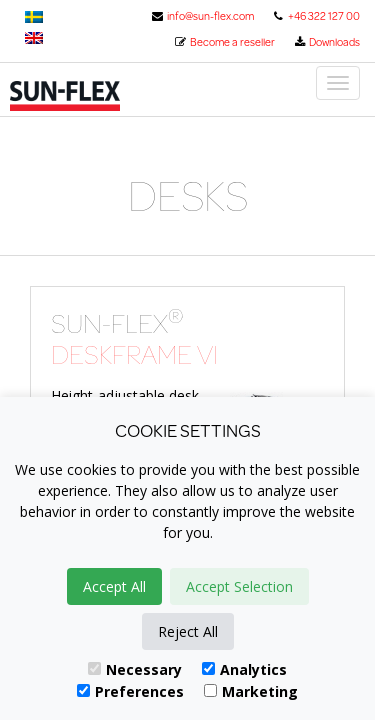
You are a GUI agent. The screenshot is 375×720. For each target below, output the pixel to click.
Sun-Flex (92, 96)
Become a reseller (224, 42)
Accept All (114, 586)
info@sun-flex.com (202, 16)
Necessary (135, 669)
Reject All (188, 631)
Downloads (326, 42)
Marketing (251, 691)
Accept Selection (239, 586)
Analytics (244, 669)
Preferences (130, 691)
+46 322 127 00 (316, 16)
